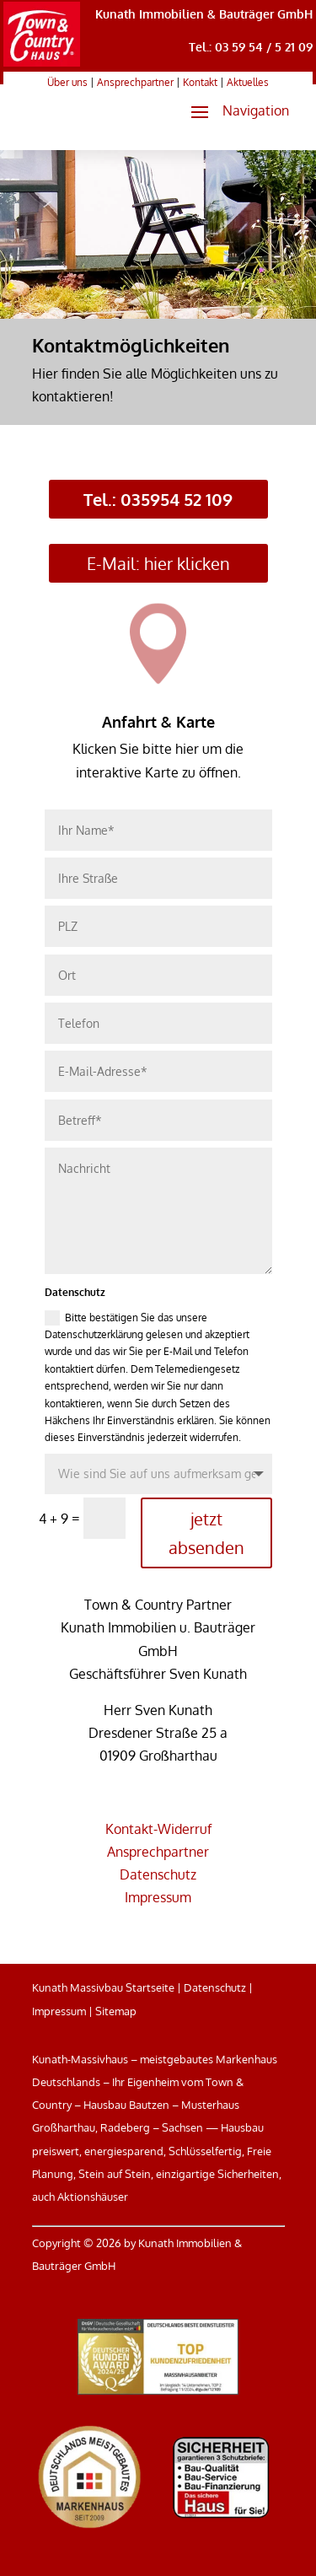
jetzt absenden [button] (206, 1533)
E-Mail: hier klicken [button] (158, 563)
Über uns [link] (67, 82)
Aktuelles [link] (248, 82)
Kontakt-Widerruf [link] (158, 1828)
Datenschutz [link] (158, 1874)
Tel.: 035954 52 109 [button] (158, 499)
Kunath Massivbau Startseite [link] (103, 1987)
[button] (233, 111)
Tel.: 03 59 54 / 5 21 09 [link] (251, 47)
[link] (41, 61)
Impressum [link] (158, 1897)
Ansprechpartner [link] (135, 82)
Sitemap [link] (116, 2011)
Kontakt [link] (200, 82)
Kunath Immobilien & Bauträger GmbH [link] (204, 14)
